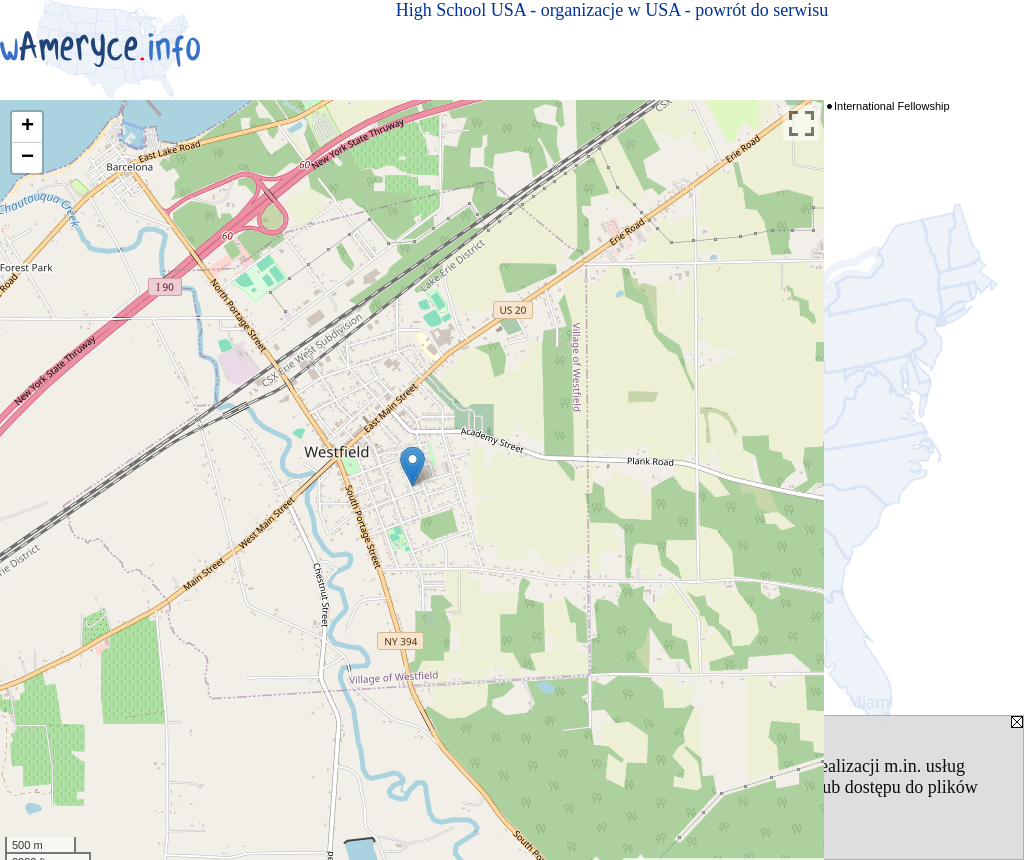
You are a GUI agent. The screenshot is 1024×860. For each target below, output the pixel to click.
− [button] (27, 158)
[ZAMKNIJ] (627, 808)
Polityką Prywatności (420, 787)
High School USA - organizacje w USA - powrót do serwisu (612, 10)
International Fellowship (892, 106)
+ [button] (27, 127)
